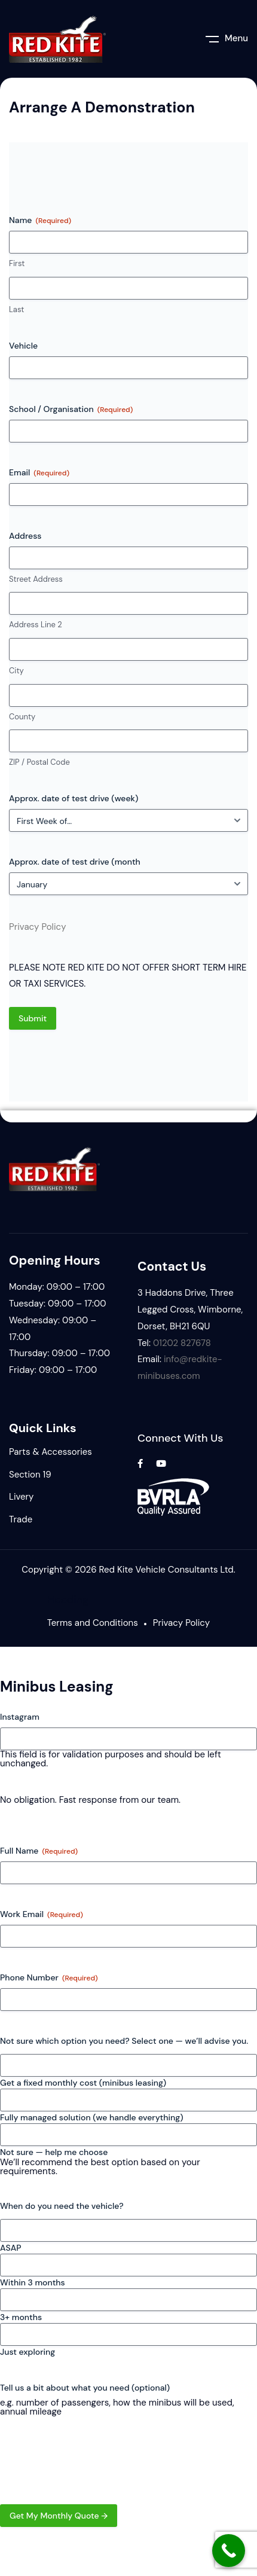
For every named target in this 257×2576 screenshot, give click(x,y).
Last (16, 309)
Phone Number (49, 1977)
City (16, 671)
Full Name (39, 1851)
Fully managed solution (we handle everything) (91, 2117)
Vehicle (23, 345)
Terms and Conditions (92, 1623)
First (17, 263)
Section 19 (30, 1475)
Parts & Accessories (50, 1452)
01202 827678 (182, 1343)
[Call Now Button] (228, 2550)
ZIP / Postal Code (39, 762)
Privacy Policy (37, 927)
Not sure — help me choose (54, 2152)
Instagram (19, 1716)
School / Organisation (71, 409)
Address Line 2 (35, 624)
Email (39, 472)
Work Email (41, 1914)
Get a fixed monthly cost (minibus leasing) (83, 2082)
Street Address (36, 579)
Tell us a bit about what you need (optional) (85, 2387)
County (22, 717)
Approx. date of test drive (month (74, 861)
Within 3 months (32, 2282)
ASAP (10, 2247)
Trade (20, 1519)
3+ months (21, 2317)
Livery (21, 1497)
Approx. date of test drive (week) (73, 798)
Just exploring (27, 2351)
